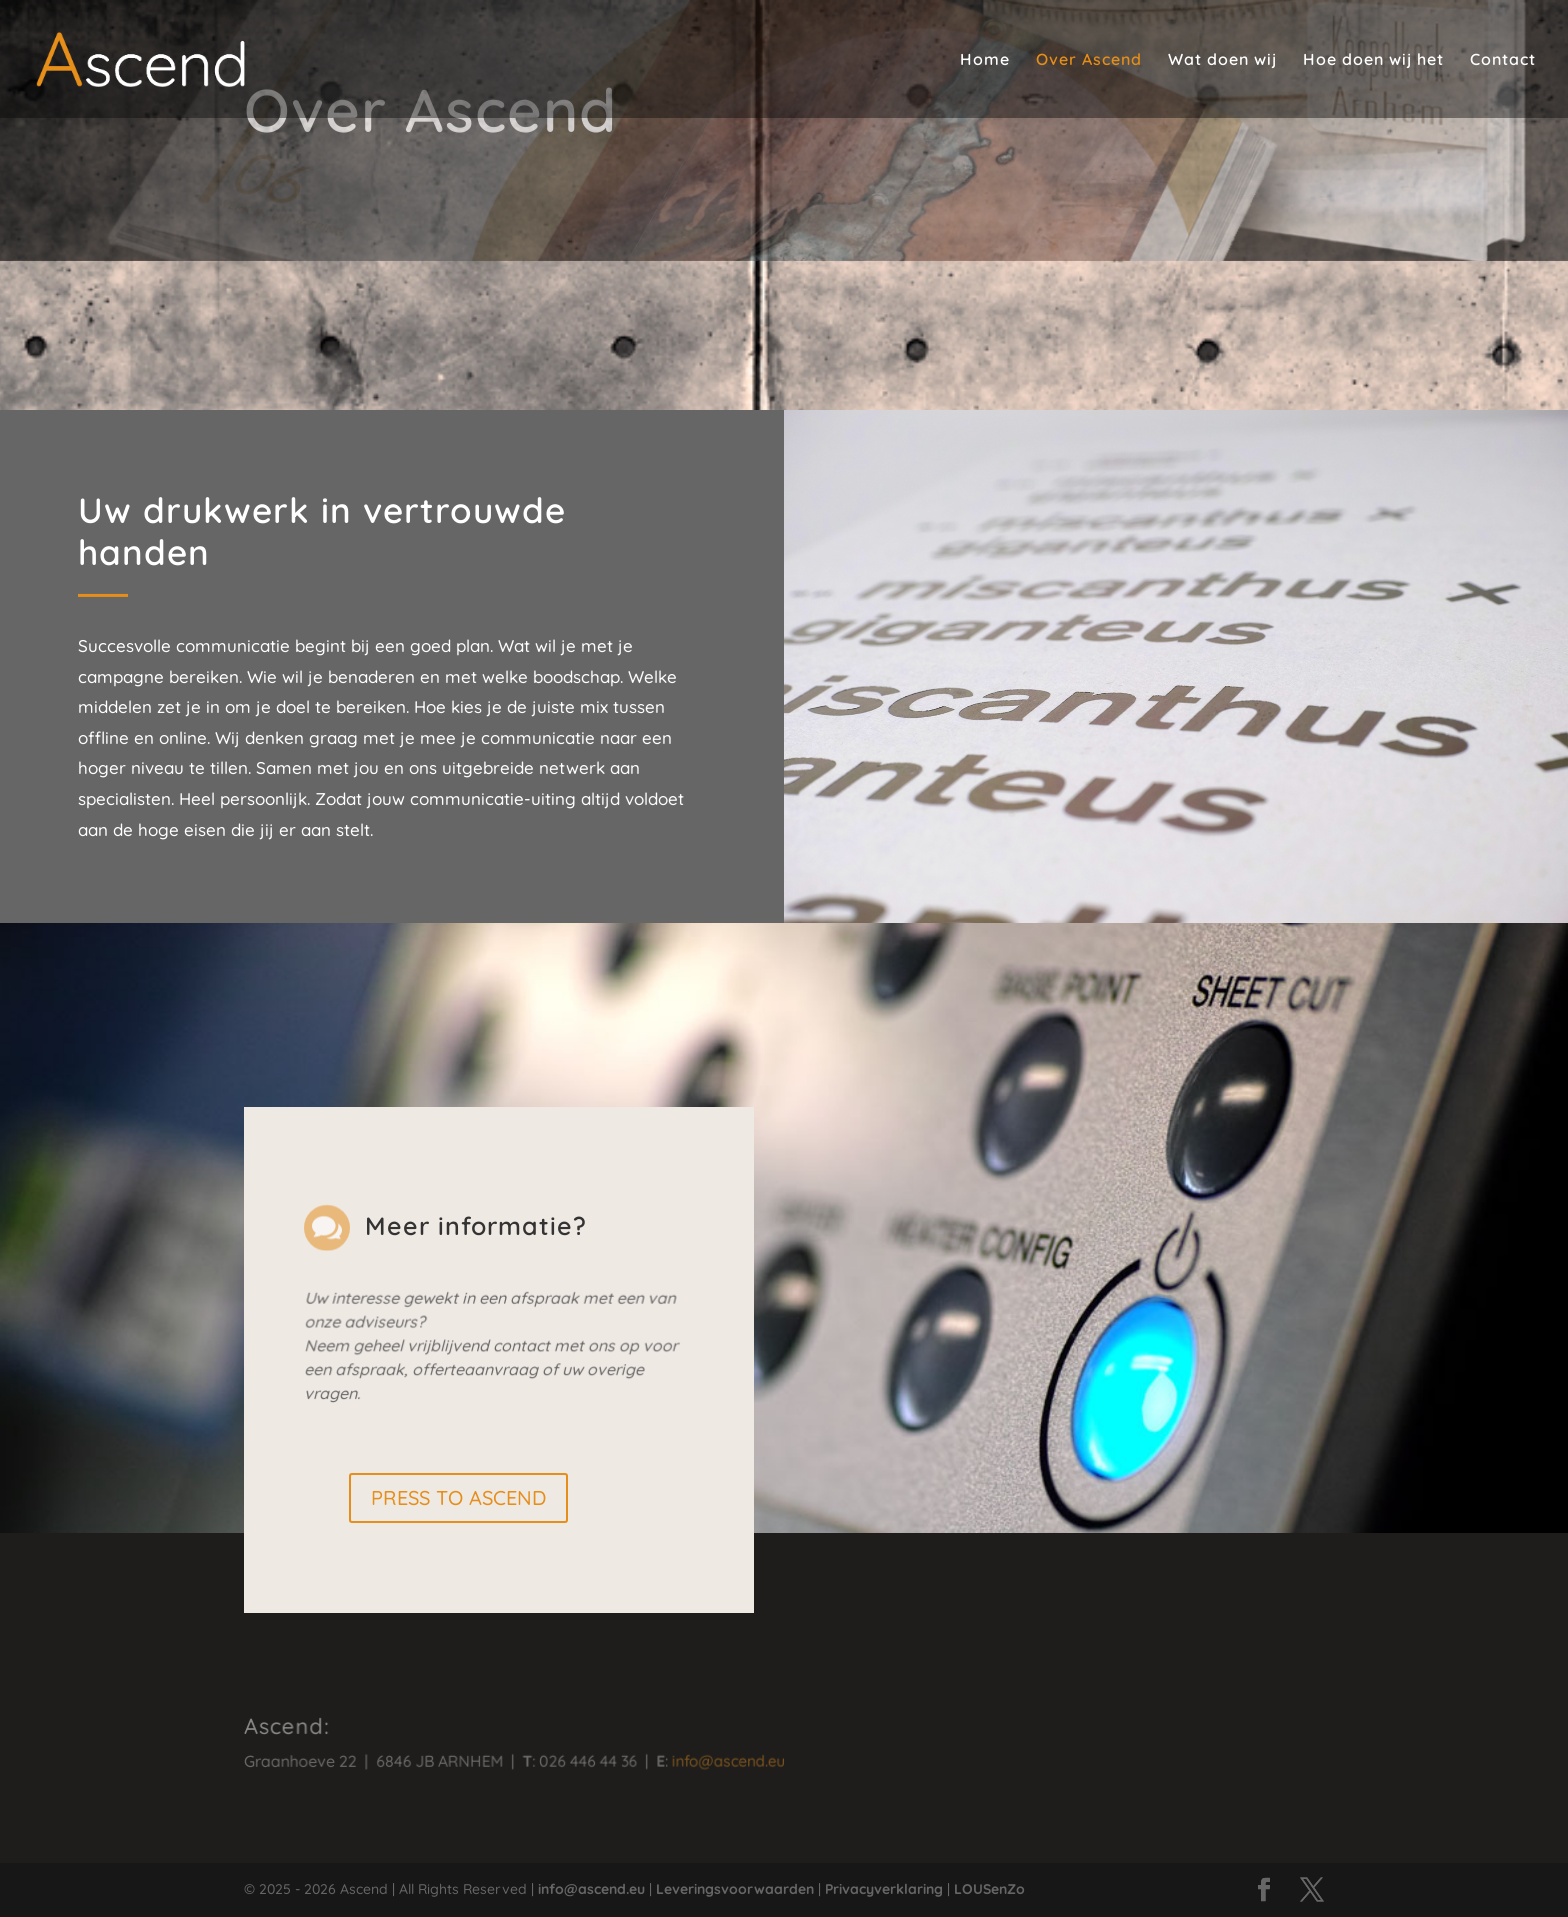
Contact (1503, 60)
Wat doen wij (1222, 60)
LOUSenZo (989, 1889)
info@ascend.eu (702, 1760)
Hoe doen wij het (1373, 60)
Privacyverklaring (884, 1889)
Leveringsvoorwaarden (735, 1889)
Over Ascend (1089, 60)
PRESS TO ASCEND (458, 1497)
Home (985, 60)
